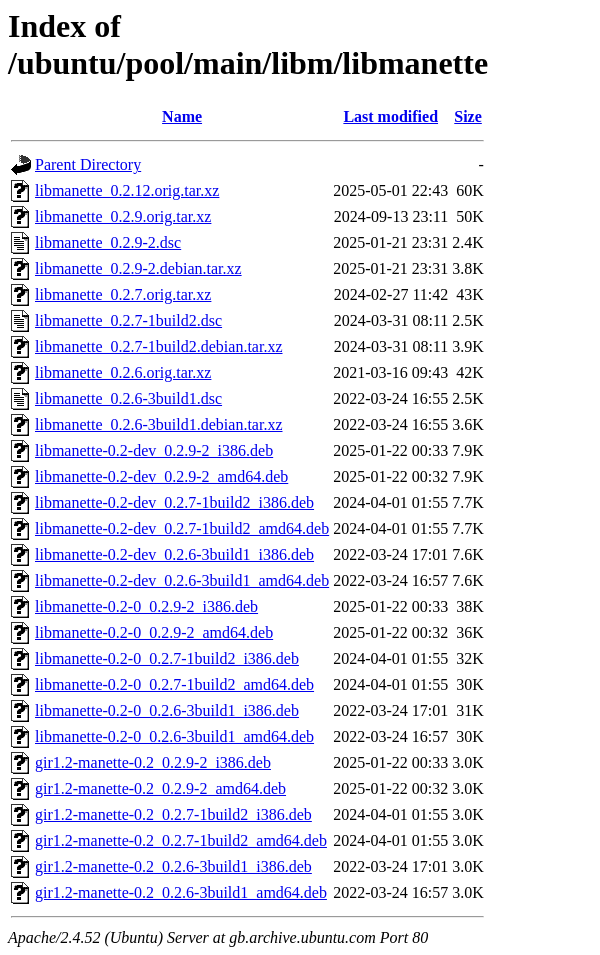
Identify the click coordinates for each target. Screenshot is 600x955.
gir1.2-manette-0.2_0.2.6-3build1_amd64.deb (181, 892)
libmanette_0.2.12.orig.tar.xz (127, 190)
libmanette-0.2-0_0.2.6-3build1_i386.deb (167, 710)
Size (468, 116)
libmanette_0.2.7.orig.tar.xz (123, 294)
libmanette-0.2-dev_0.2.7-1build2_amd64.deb (182, 528)
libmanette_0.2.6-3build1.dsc (128, 398)
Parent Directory (88, 164)
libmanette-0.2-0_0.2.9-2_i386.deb (146, 606)
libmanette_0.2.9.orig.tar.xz (123, 216)
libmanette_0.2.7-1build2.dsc (128, 320)
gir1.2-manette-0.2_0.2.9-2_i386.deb (153, 762)
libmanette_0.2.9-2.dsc (108, 242)
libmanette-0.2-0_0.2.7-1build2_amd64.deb (174, 684)
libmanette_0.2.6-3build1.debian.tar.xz (159, 424)
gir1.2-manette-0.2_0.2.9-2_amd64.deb (160, 788)
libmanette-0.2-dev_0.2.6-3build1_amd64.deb (182, 580)
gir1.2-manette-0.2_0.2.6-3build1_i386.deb (173, 866)
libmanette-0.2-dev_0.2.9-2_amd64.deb (161, 476)
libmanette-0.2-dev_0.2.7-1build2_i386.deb (174, 502)
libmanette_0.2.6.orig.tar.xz (123, 372)
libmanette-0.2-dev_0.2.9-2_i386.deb (154, 450)
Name (182, 116)
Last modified (390, 116)
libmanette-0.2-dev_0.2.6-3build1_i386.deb (174, 554)
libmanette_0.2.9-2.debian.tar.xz (138, 268)
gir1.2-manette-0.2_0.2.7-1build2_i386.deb (173, 814)
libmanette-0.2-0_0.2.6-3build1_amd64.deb (174, 736)
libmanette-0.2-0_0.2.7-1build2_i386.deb (167, 658)
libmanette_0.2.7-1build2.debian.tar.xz (159, 346)
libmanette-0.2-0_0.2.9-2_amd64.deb (154, 632)
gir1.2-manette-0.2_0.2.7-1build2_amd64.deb (181, 840)
